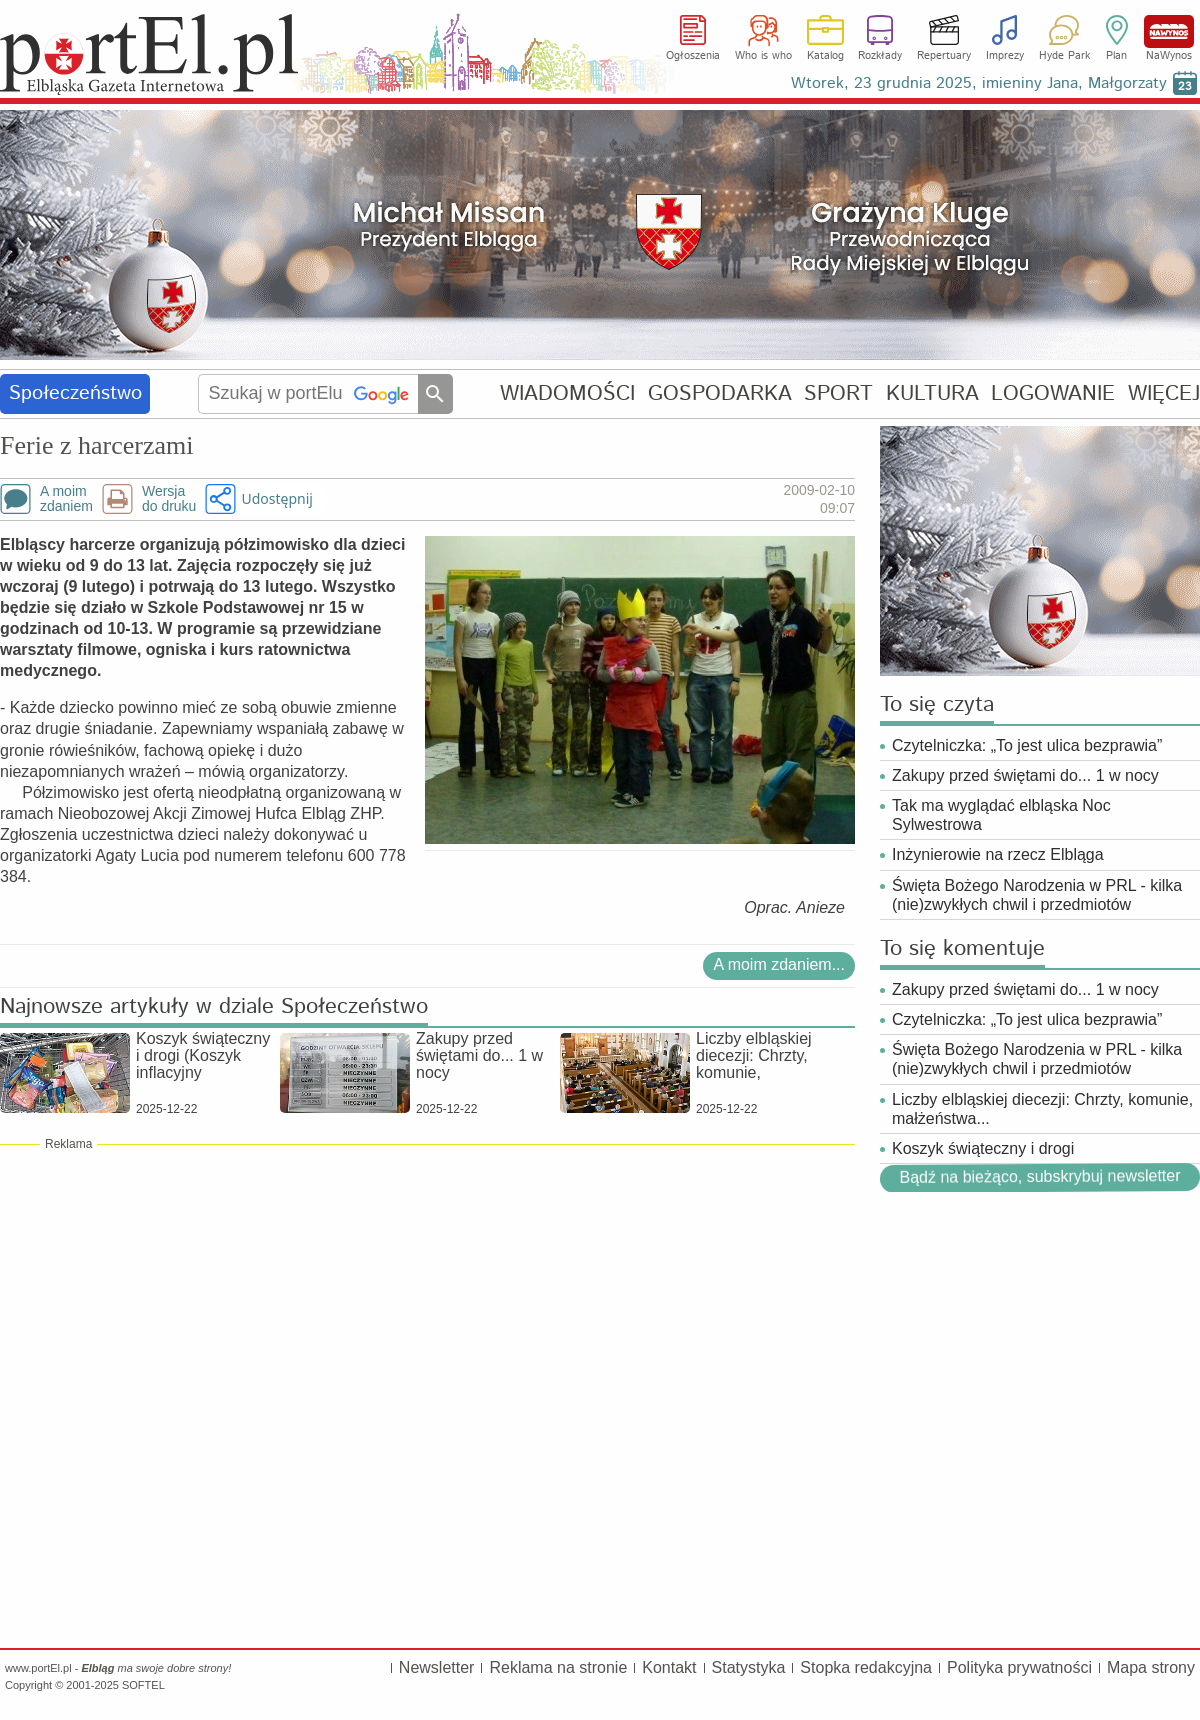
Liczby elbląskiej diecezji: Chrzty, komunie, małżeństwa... (1042, 1109)
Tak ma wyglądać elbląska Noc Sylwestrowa (1001, 815)
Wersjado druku (169, 499)
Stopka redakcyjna (866, 1667)
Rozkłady (880, 56)
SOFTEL (143, 1685)
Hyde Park (1064, 56)
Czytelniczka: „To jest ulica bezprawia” (1027, 745)
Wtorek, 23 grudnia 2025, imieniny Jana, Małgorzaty (979, 83)
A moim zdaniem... (779, 964)
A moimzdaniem (66, 499)
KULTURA (932, 393)
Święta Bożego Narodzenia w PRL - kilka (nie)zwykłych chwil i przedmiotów (1037, 895)
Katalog (825, 56)
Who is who (763, 56)
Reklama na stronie (558, 1667)
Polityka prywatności (1019, 1667)
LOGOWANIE (1053, 393)
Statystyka (749, 1667)
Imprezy (1005, 56)
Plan (1116, 56)
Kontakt (669, 1667)
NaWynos (1169, 31)
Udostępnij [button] (276, 498)
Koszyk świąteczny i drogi (983, 1148)
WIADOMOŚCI (567, 393)
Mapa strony (1151, 1667)
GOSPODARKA (720, 393)
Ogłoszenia (693, 56)
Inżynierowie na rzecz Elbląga (998, 854)
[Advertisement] (427, 1298)
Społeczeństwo (75, 393)
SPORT (838, 393)
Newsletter (437, 1667)
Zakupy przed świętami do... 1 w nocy (1025, 775)
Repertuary (944, 56)
